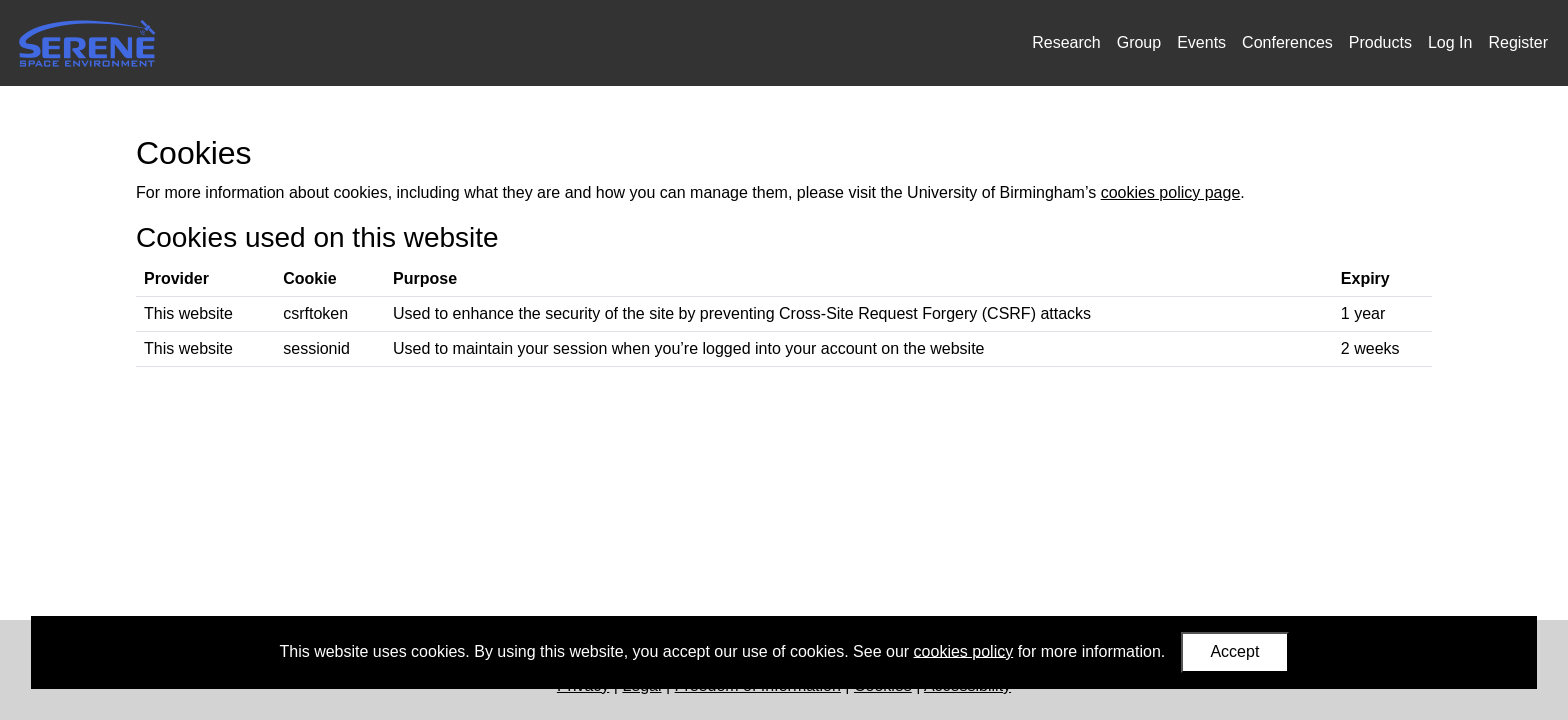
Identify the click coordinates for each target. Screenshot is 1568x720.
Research (1066, 42)
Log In (1450, 42)
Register (1518, 42)
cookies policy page (1171, 192)
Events (1201, 42)
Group (1139, 42)
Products (1380, 42)
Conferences (1287, 42)
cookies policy (964, 650)
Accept (1234, 651)
